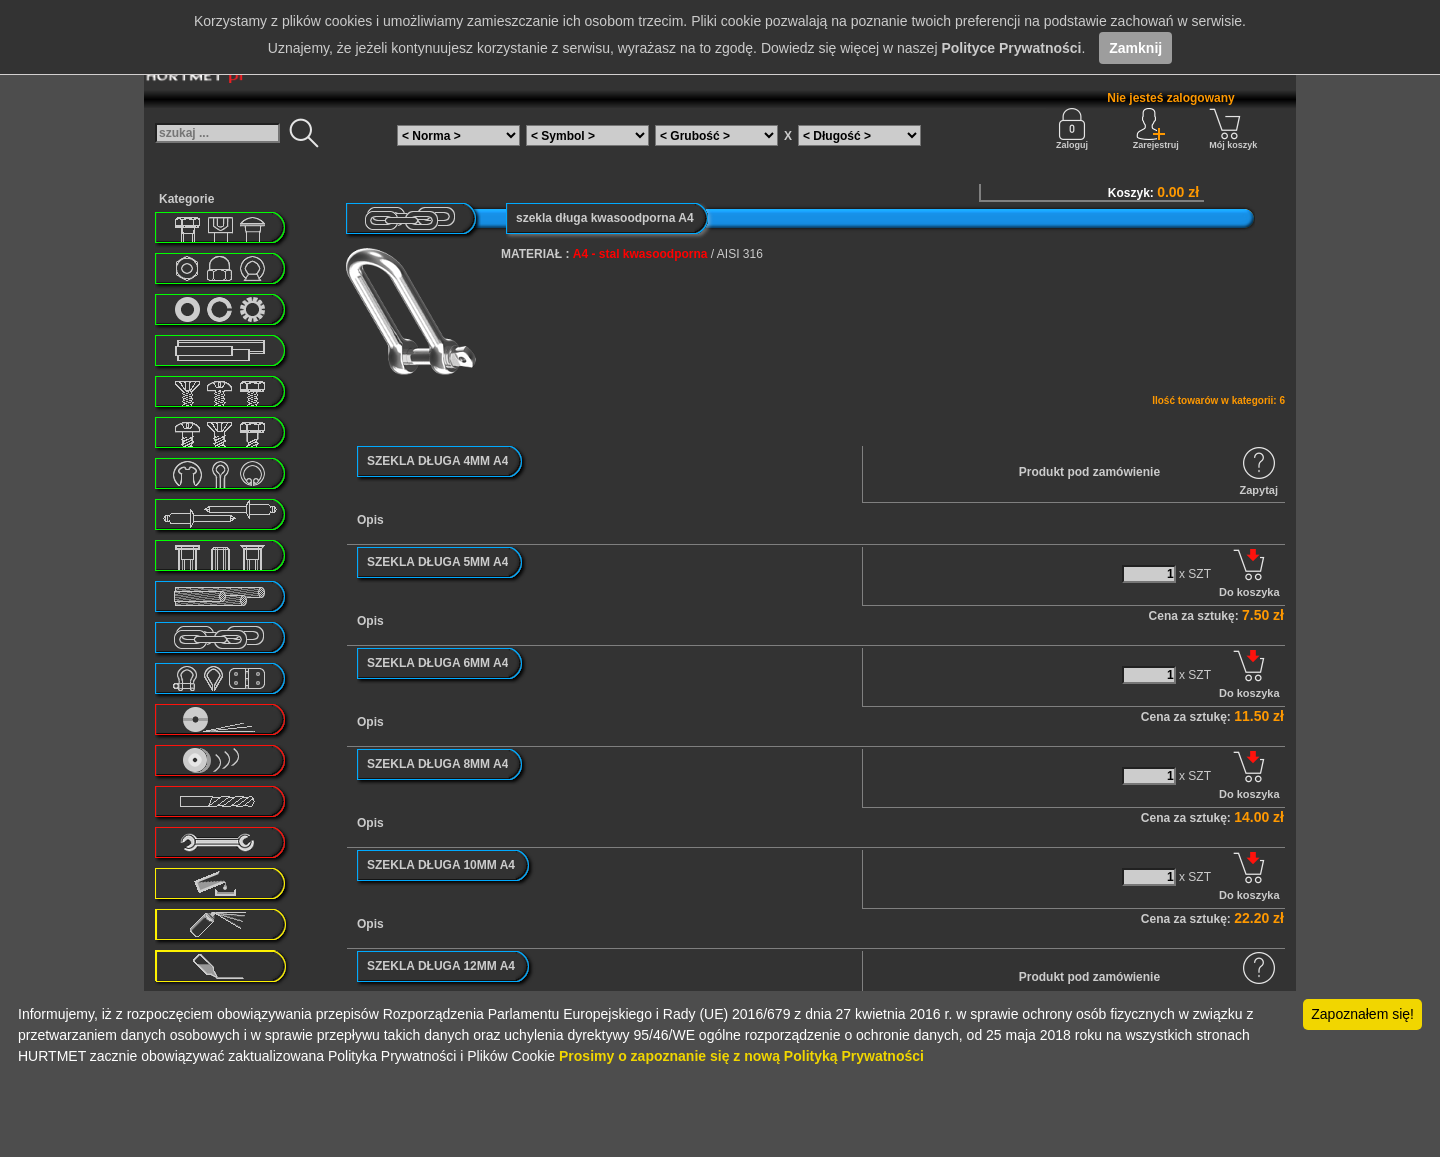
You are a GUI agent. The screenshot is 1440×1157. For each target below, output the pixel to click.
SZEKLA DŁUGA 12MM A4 (441, 966)
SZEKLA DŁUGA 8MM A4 (437, 764)
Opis (370, 520)
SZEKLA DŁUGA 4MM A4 (437, 461)
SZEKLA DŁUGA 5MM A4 (437, 562)
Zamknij (1135, 48)
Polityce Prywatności (1011, 48)
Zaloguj (1072, 129)
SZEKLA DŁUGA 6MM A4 (437, 663)
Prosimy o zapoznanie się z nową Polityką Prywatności (741, 1056)
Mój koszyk (1233, 129)
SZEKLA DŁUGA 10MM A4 (441, 865)
